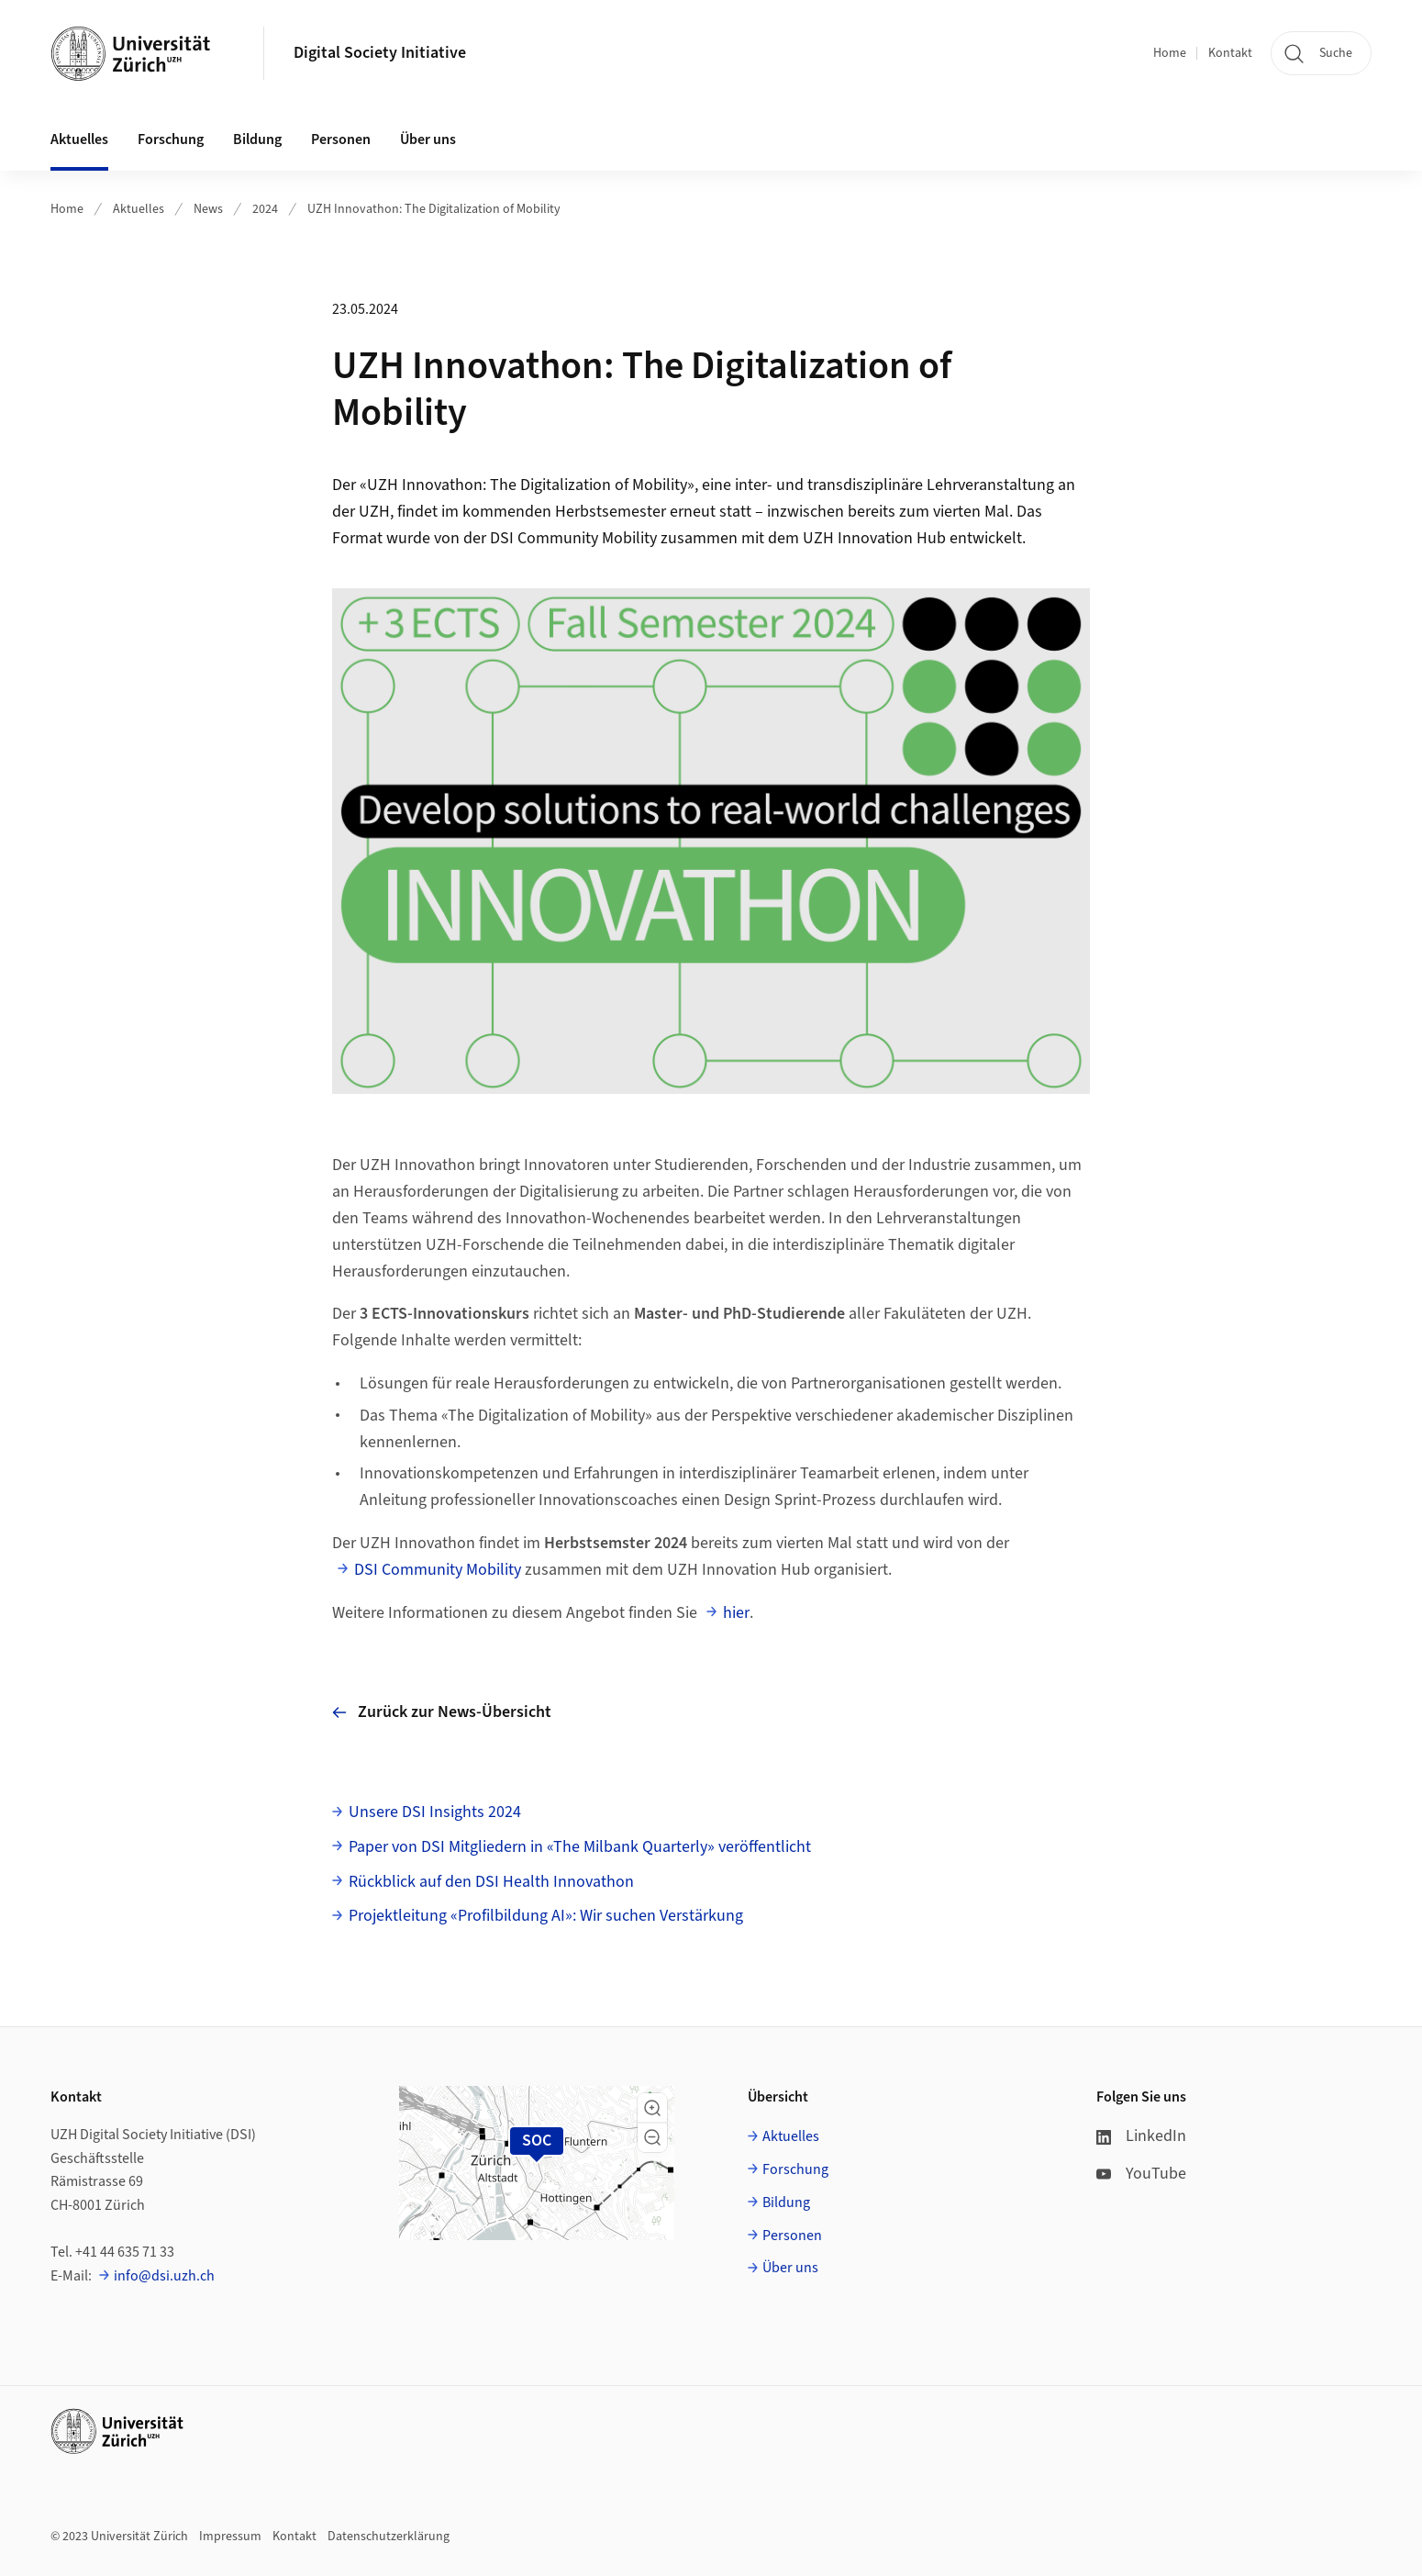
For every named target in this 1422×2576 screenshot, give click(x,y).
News (208, 209)
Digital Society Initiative (380, 52)
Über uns (790, 2268)
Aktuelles (138, 209)
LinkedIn (1141, 2135)
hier (736, 1612)
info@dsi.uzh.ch (164, 2276)
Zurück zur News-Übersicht (441, 1712)
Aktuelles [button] (79, 139)
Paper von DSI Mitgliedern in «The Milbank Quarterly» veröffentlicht (580, 1846)
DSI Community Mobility (437, 1569)
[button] (652, 2108)
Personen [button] (341, 139)
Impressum (230, 2536)
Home (1169, 53)
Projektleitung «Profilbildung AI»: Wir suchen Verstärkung (546, 1915)
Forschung (795, 2169)
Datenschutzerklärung (389, 2536)
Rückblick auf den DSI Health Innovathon (491, 1881)
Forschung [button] (171, 139)
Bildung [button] (257, 139)
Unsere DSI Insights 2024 (435, 1812)
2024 (265, 209)
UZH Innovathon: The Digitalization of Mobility (434, 209)
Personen (792, 2235)
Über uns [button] (428, 139)
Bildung (786, 2202)
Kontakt (1230, 53)
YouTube (1141, 2173)
